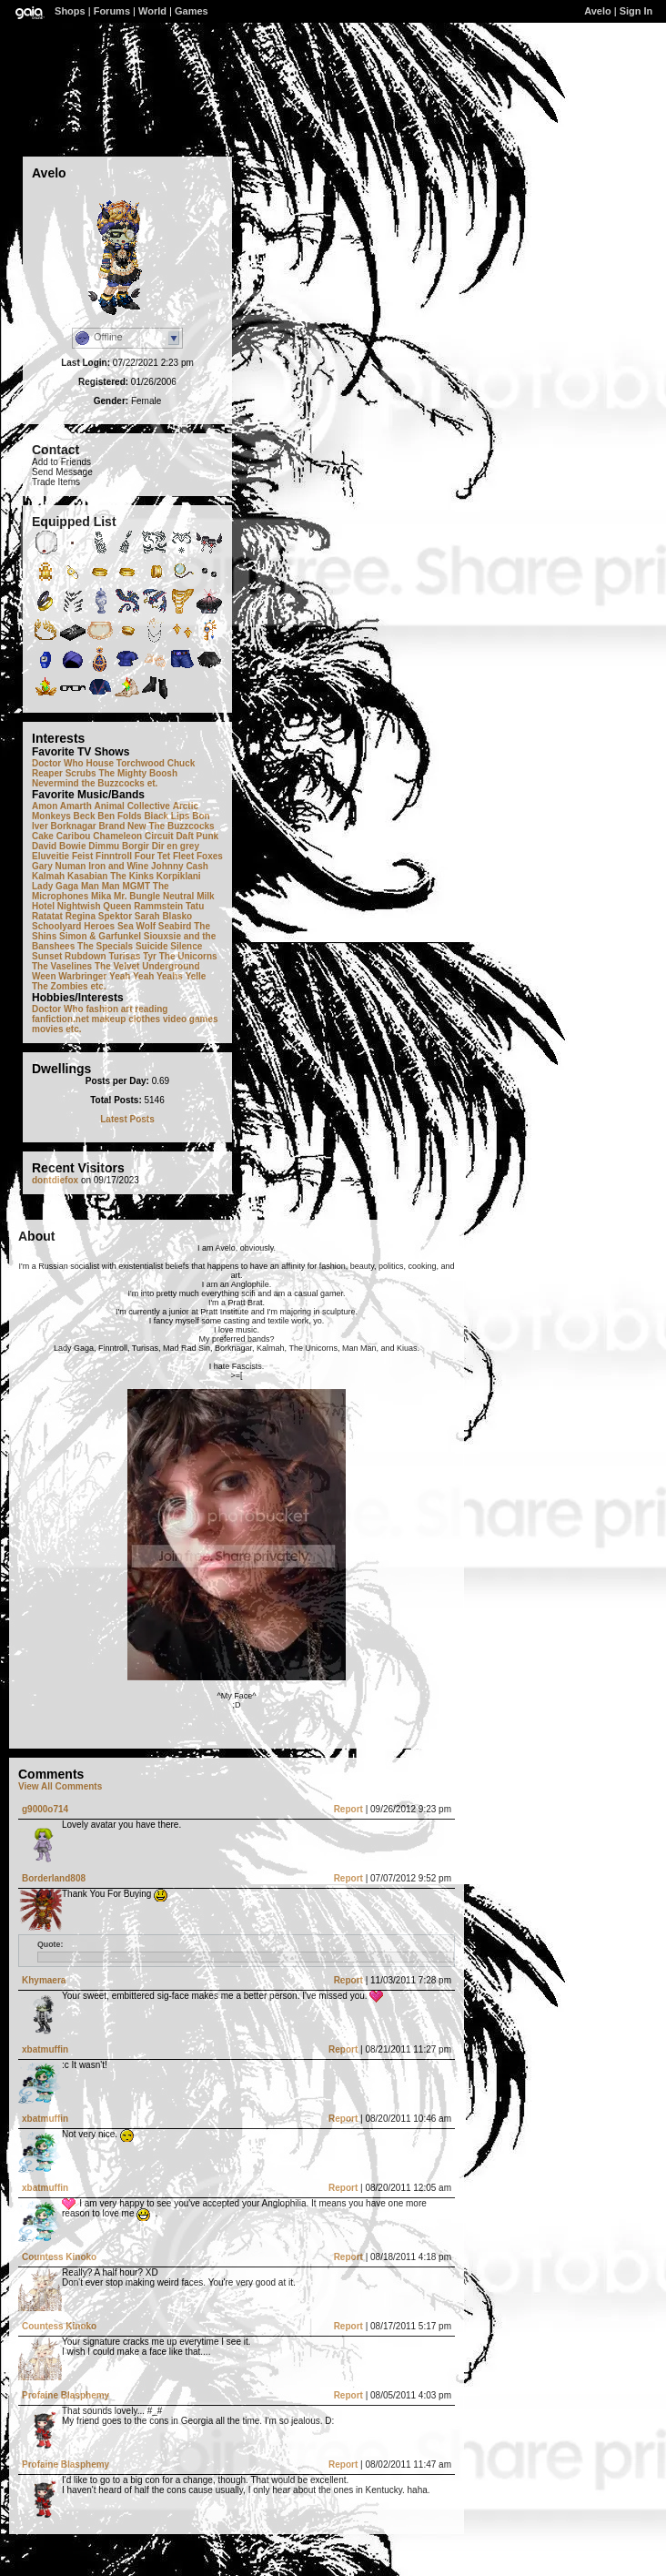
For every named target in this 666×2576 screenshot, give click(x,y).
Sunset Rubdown (69, 956)
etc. (98, 986)
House (100, 763)
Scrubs (81, 773)
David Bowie (59, 846)
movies (47, 1029)
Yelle (196, 976)
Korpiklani (178, 876)
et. (152, 783)
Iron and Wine (118, 866)
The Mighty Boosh (137, 773)
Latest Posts (127, 1119)
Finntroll (114, 856)
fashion (102, 1009)
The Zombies (60, 986)
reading (151, 1009)
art (127, 1009)
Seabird (175, 926)
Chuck (181, 763)
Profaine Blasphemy (65, 2395)
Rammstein (158, 906)
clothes (144, 1019)
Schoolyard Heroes (73, 926)
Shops (70, 10)
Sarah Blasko (163, 916)
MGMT (136, 886)
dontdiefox (55, 1180)
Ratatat (47, 916)
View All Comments (60, 1786)
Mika (101, 896)
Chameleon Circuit (133, 836)
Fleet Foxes (198, 856)
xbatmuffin (45, 2049)
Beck (85, 816)
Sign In (636, 10)
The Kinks (132, 876)
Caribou (73, 836)
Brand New (122, 826)
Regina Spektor (99, 916)
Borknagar (73, 826)
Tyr (149, 956)
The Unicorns (188, 956)
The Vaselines (62, 966)
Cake (43, 836)
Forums (112, 10)
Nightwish (79, 906)
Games (191, 10)
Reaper (47, 773)
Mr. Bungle (137, 896)
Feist (82, 856)
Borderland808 (54, 1878)
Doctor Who (58, 763)
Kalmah (48, 876)
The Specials (105, 946)
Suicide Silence (169, 946)
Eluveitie (50, 856)
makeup (109, 1019)
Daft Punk (197, 836)
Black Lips (166, 816)
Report (348, 1809)
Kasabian (87, 876)
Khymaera (44, 1980)
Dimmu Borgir (118, 846)
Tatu (195, 906)
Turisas (124, 956)
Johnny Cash (179, 866)
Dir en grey (175, 846)
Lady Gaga (55, 886)
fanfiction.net (60, 1019)
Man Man (100, 886)
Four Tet (152, 856)
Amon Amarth (62, 806)
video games (190, 1019)
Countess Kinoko (59, 2257)
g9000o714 (45, 1809)
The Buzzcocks (181, 826)
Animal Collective (132, 806)
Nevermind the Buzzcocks (88, 783)
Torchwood (140, 763)
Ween (44, 976)
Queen (117, 906)
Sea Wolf (136, 926)
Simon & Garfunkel (100, 936)
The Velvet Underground (147, 966)
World (152, 10)
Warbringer (82, 976)
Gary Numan (59, 866)
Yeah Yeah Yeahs (146, 976)
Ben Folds (119, 816)
